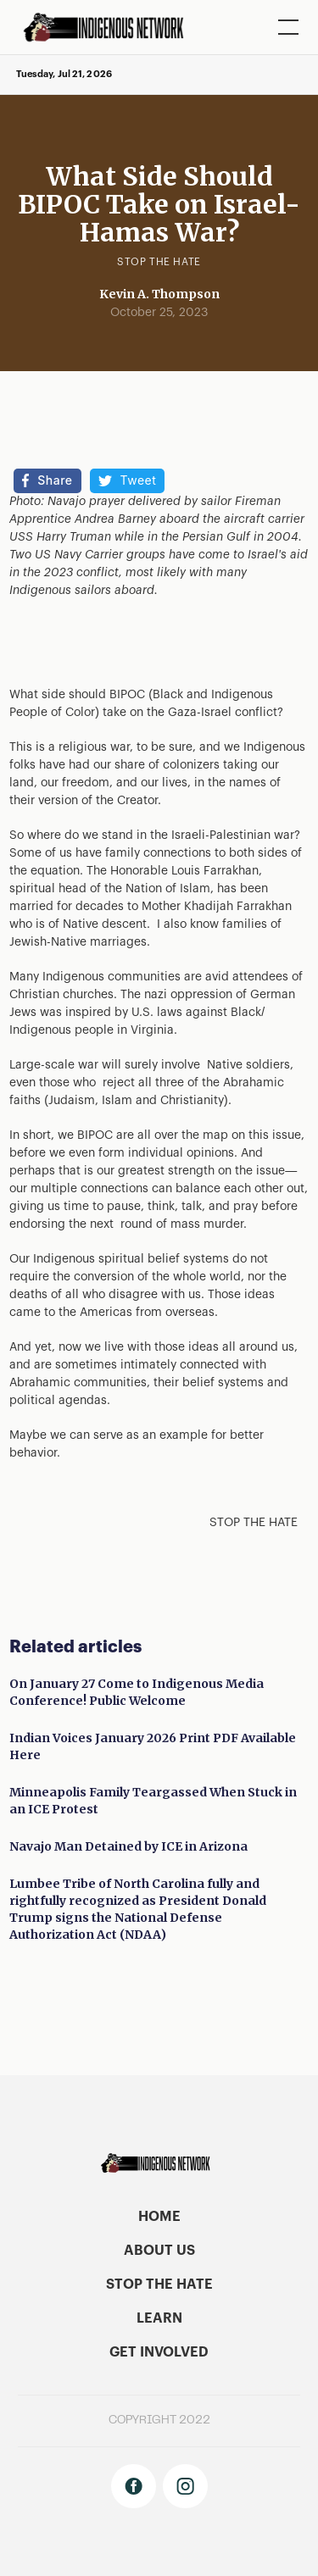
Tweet (138, 480)
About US (159, 2250)
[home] (109, 27)
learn (159, 2318)
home (159, 2216)
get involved (159, 2352)
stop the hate (159, 2284)
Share (54, 480)
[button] (285, 27)
